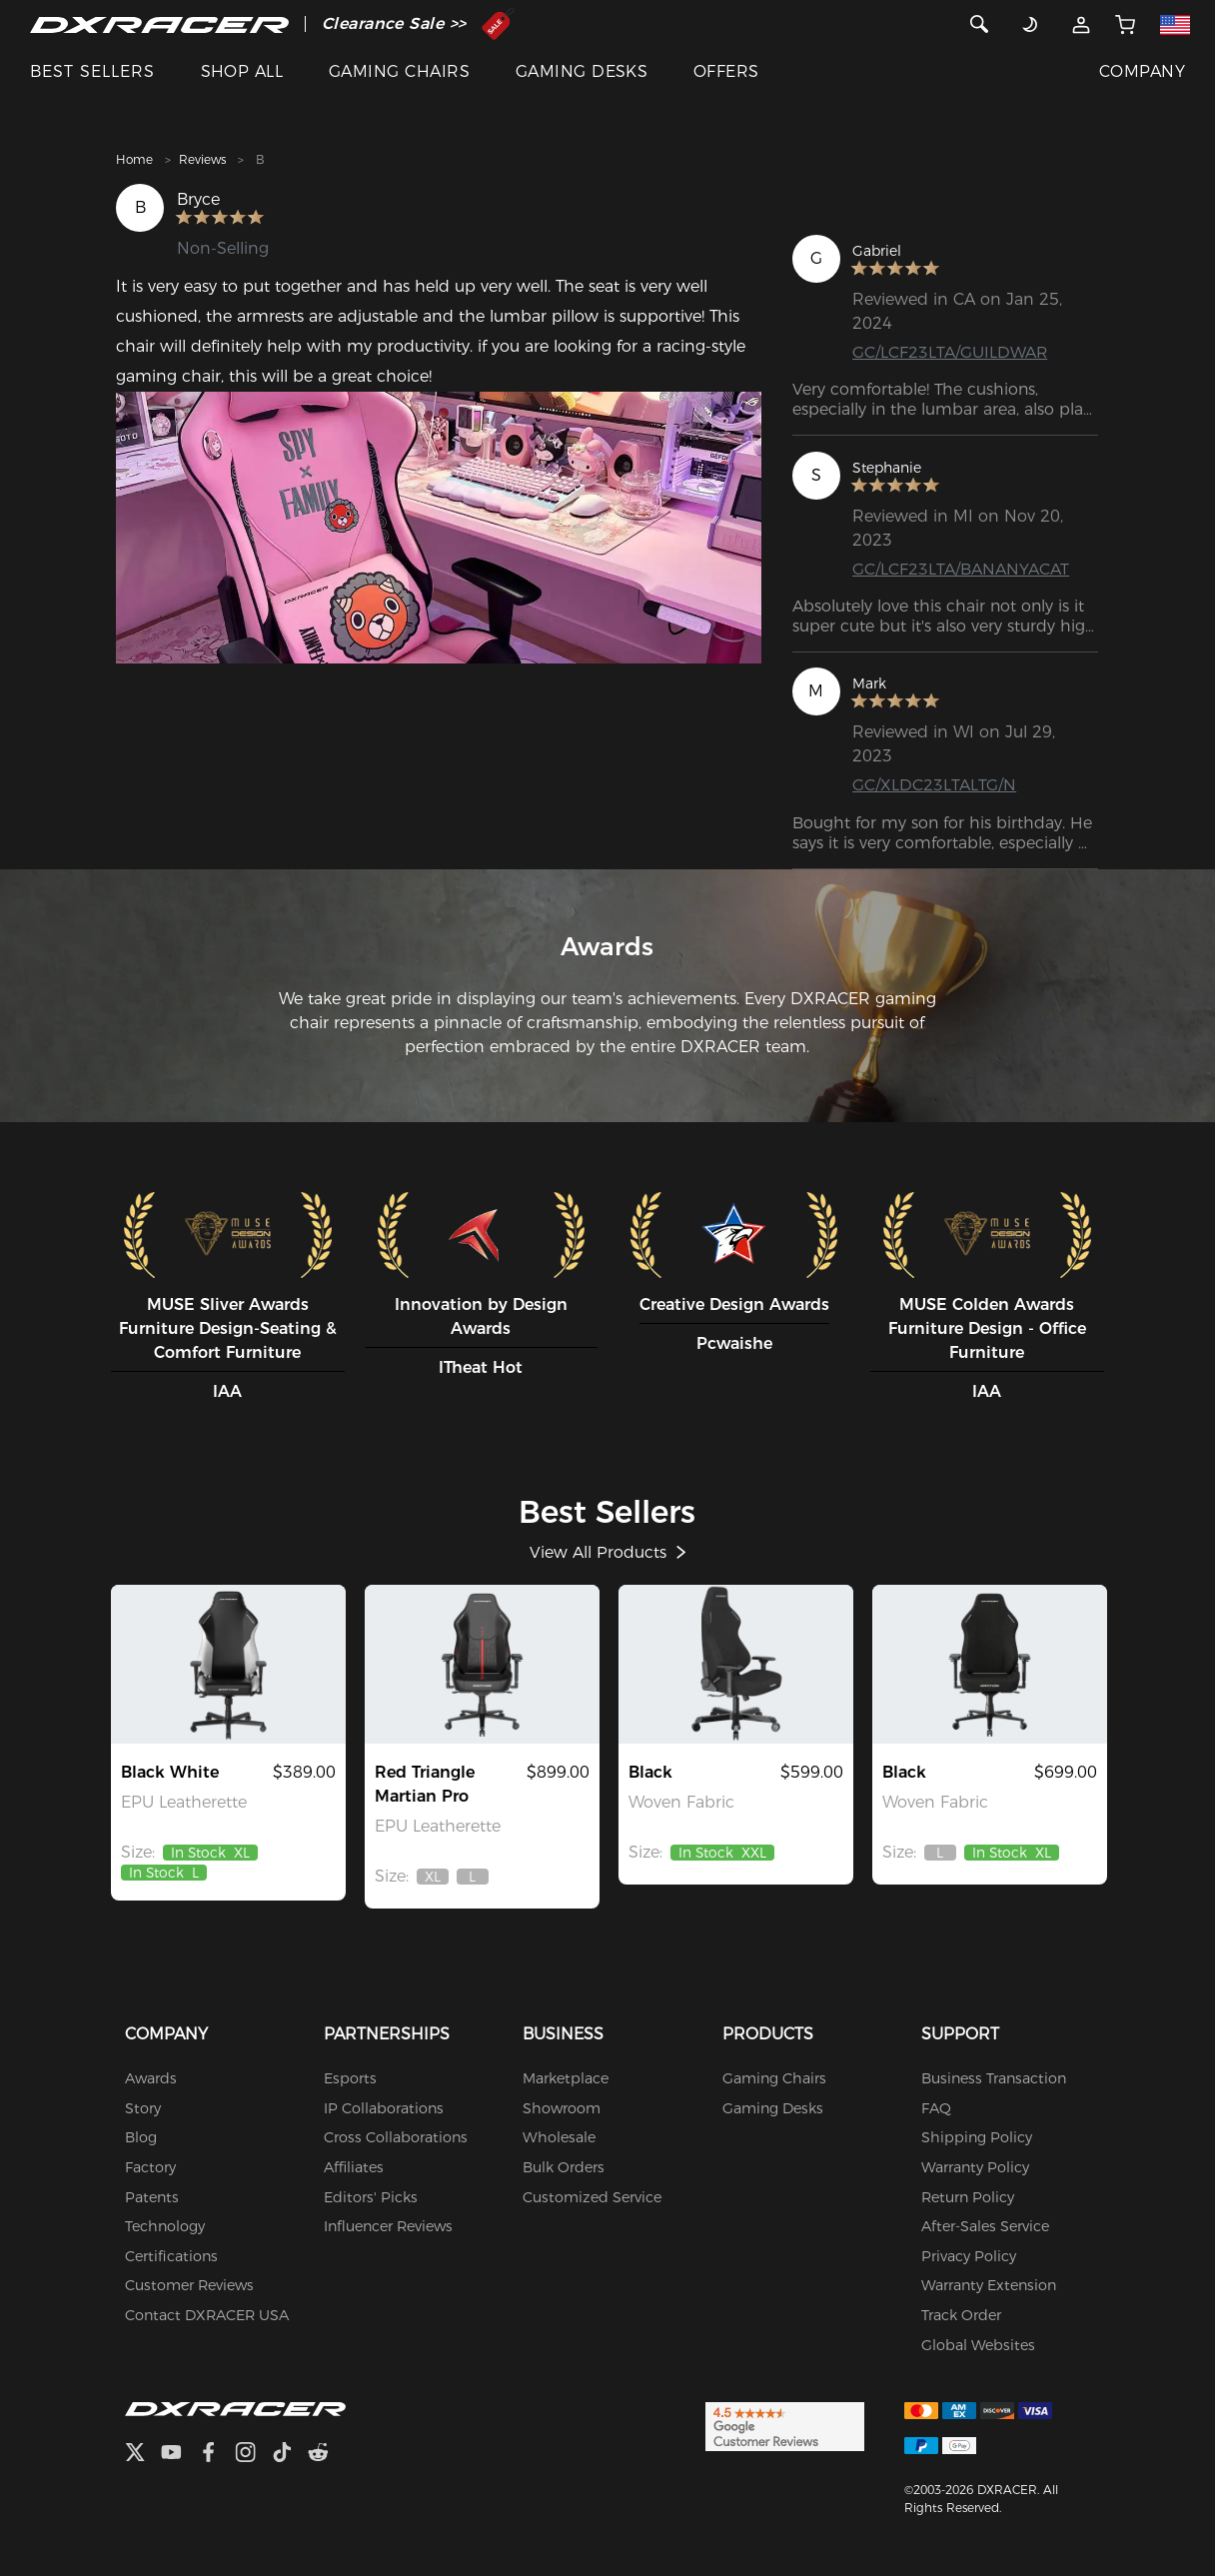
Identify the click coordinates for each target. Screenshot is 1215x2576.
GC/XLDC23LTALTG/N (934, 785)
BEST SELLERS (92, 71)
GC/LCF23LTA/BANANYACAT (960, 569)
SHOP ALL (242, 71)
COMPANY (1142, 71)
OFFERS (726, 71)
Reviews (202, 159)
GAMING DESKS (582, 71)
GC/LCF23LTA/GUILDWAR (950, 352)
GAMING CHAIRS (399, 71)
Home (134, 159)
